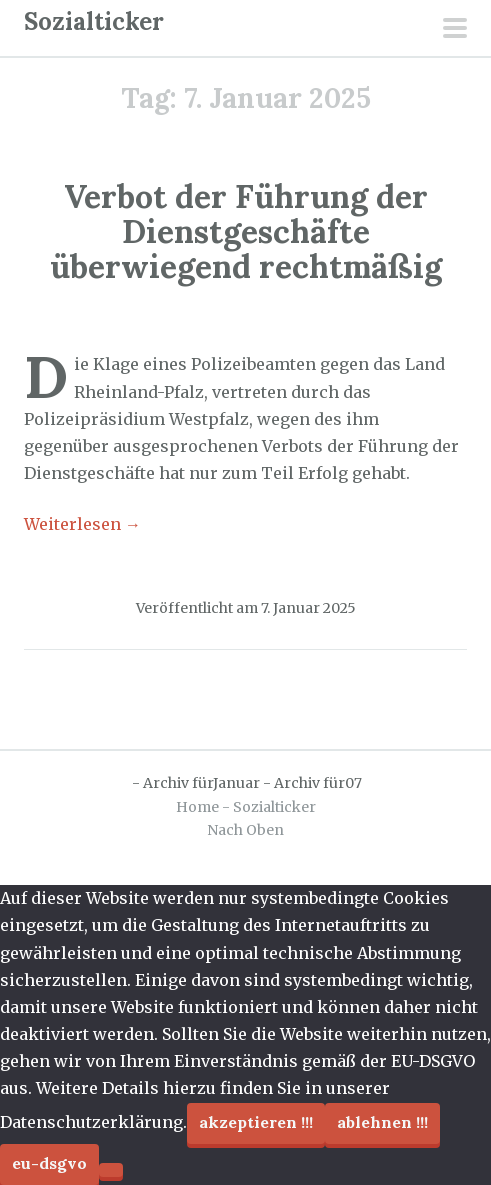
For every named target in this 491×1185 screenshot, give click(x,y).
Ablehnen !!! (382, 1122)
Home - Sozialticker (246, 807)
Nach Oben (245, 830)
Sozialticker (94, 21)
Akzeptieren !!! (256, 1122)
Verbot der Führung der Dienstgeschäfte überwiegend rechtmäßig (246, 231)
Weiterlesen (82, 524)
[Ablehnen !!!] (111, 1170)
